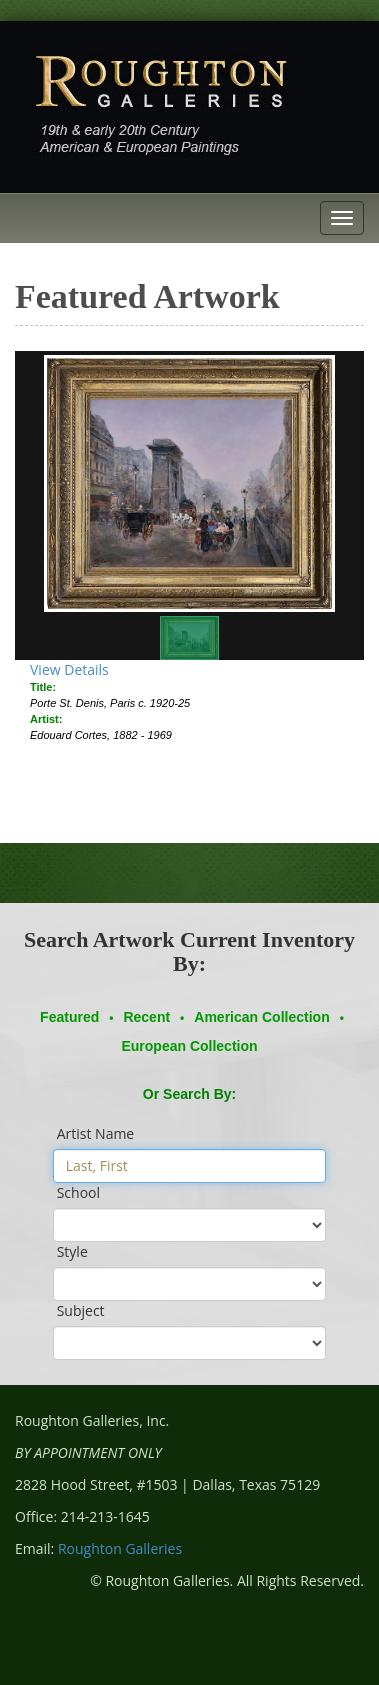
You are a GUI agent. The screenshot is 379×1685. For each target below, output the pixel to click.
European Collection (189, 1046)
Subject (81, 1310)
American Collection (261, 1017)
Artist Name (96, 1133)
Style (72, 1251)
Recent (146, 1017)
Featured (69, 1017)
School (78, 1192)
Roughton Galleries (120, 1548)
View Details (69, 669)
